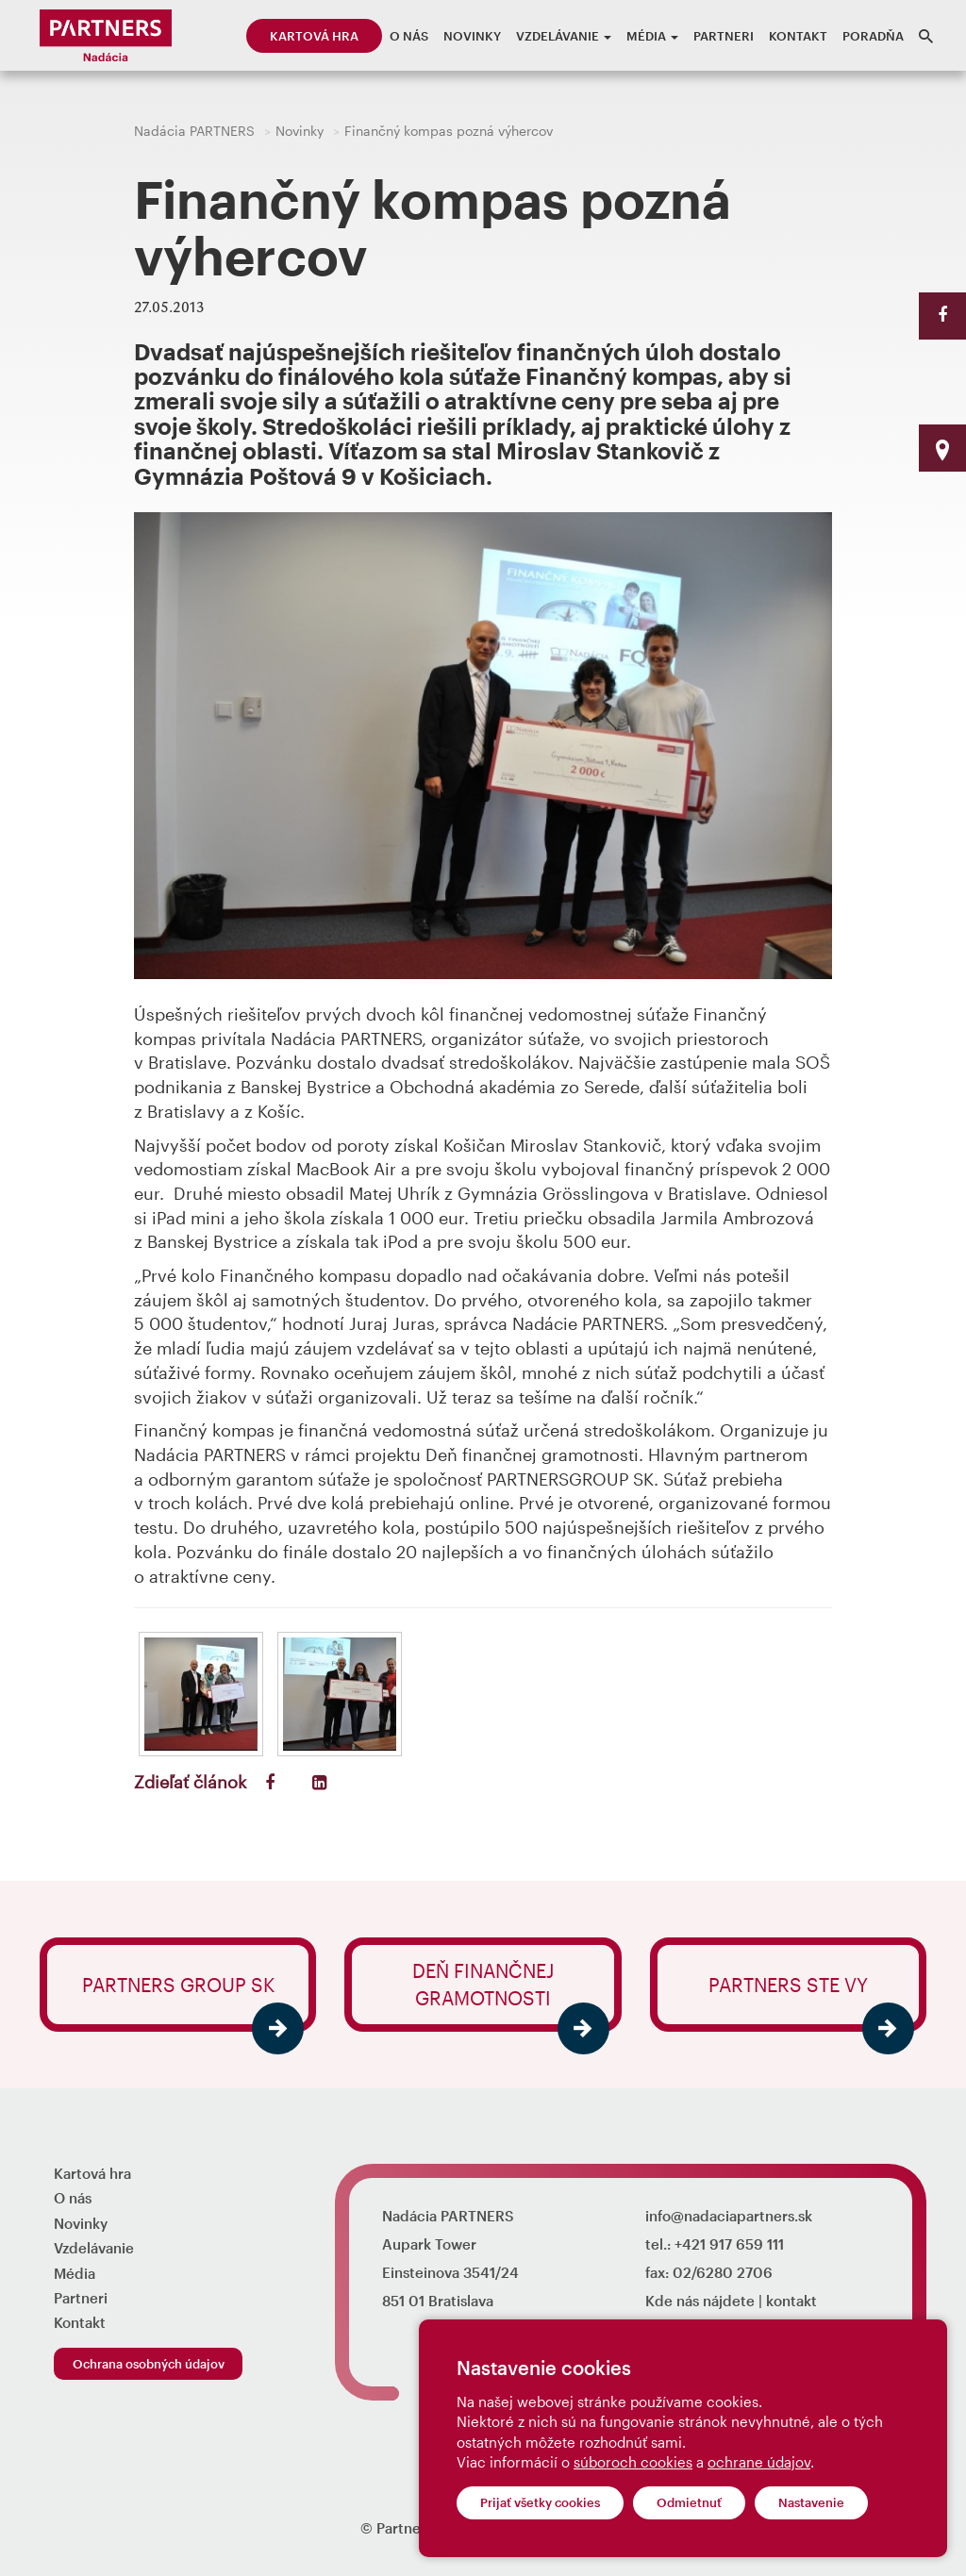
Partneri (723, 35)
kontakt (791, 2300)
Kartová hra (314, 35)
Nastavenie (811, 2502)
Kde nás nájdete (700, 2300)
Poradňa (873, 35)
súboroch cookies (633, 2461)
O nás (409, 35)
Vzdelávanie (563, 35)
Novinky (472, 35)
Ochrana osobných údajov (149, 2363)
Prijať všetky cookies (540, 2502)
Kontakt (798, 35)
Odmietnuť (689, 2502)
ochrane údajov (759, 2461)
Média (652, 35)
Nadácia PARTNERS (194, 131)
